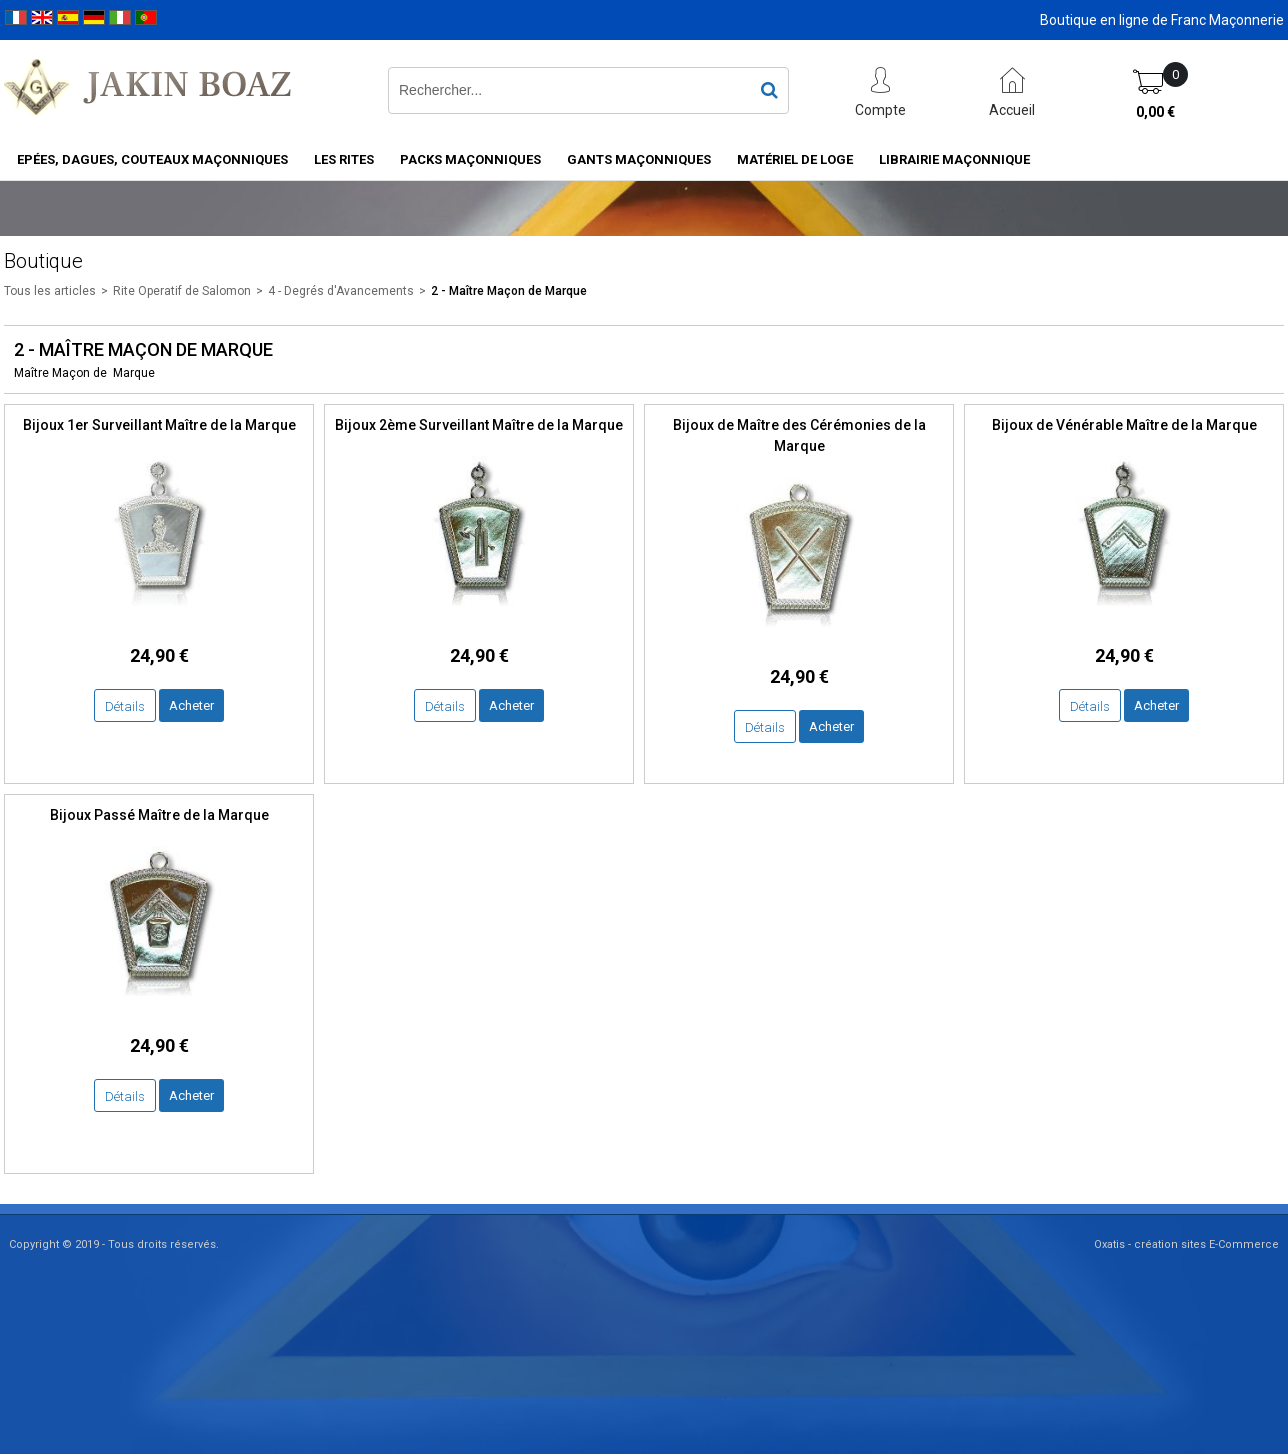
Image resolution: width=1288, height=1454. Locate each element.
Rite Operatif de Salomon (182, 291)
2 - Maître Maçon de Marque (509, 291)
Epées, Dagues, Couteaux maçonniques (152, 159)
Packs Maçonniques (470, 159)
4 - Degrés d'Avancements (341, 291)
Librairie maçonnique (954, 159)
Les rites (344, 159)
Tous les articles (50, 291)
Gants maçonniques (639, 159)
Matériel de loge (795, 159)
